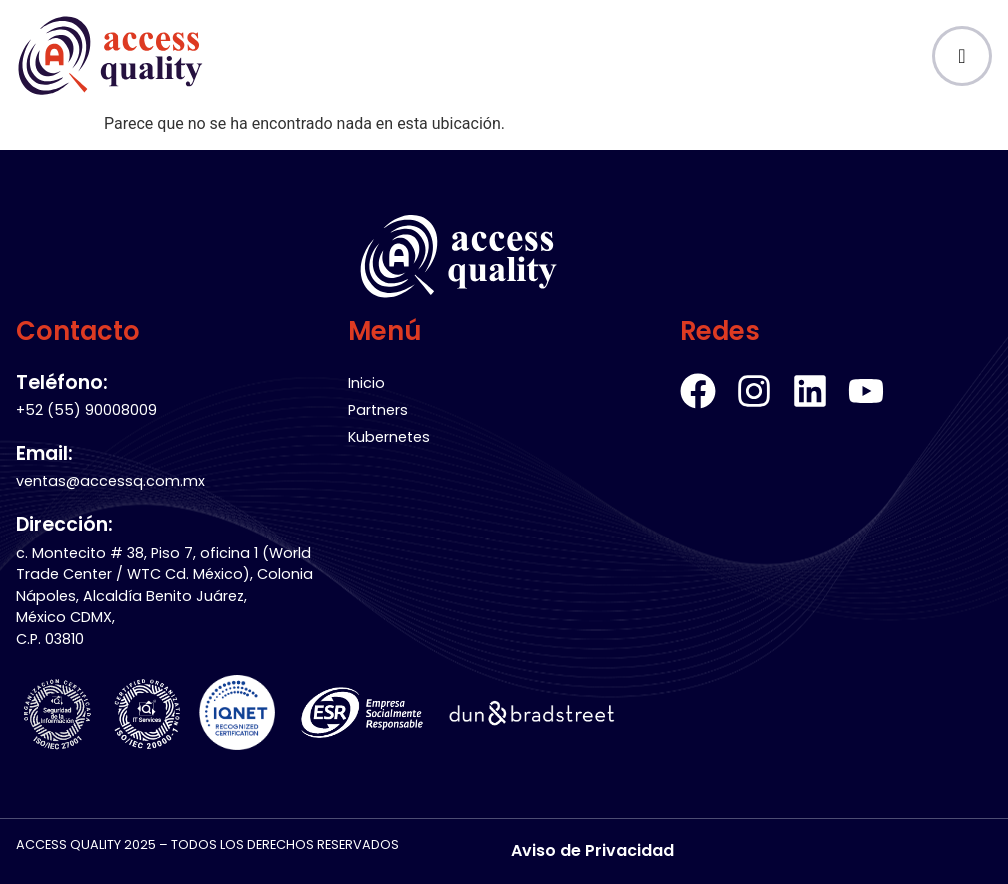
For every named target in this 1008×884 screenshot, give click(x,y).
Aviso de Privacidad (592, 850)
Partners (378, 410)
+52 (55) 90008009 (86, 410)
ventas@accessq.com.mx (110, 481)
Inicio (366, 383)
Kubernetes (389, 437)
